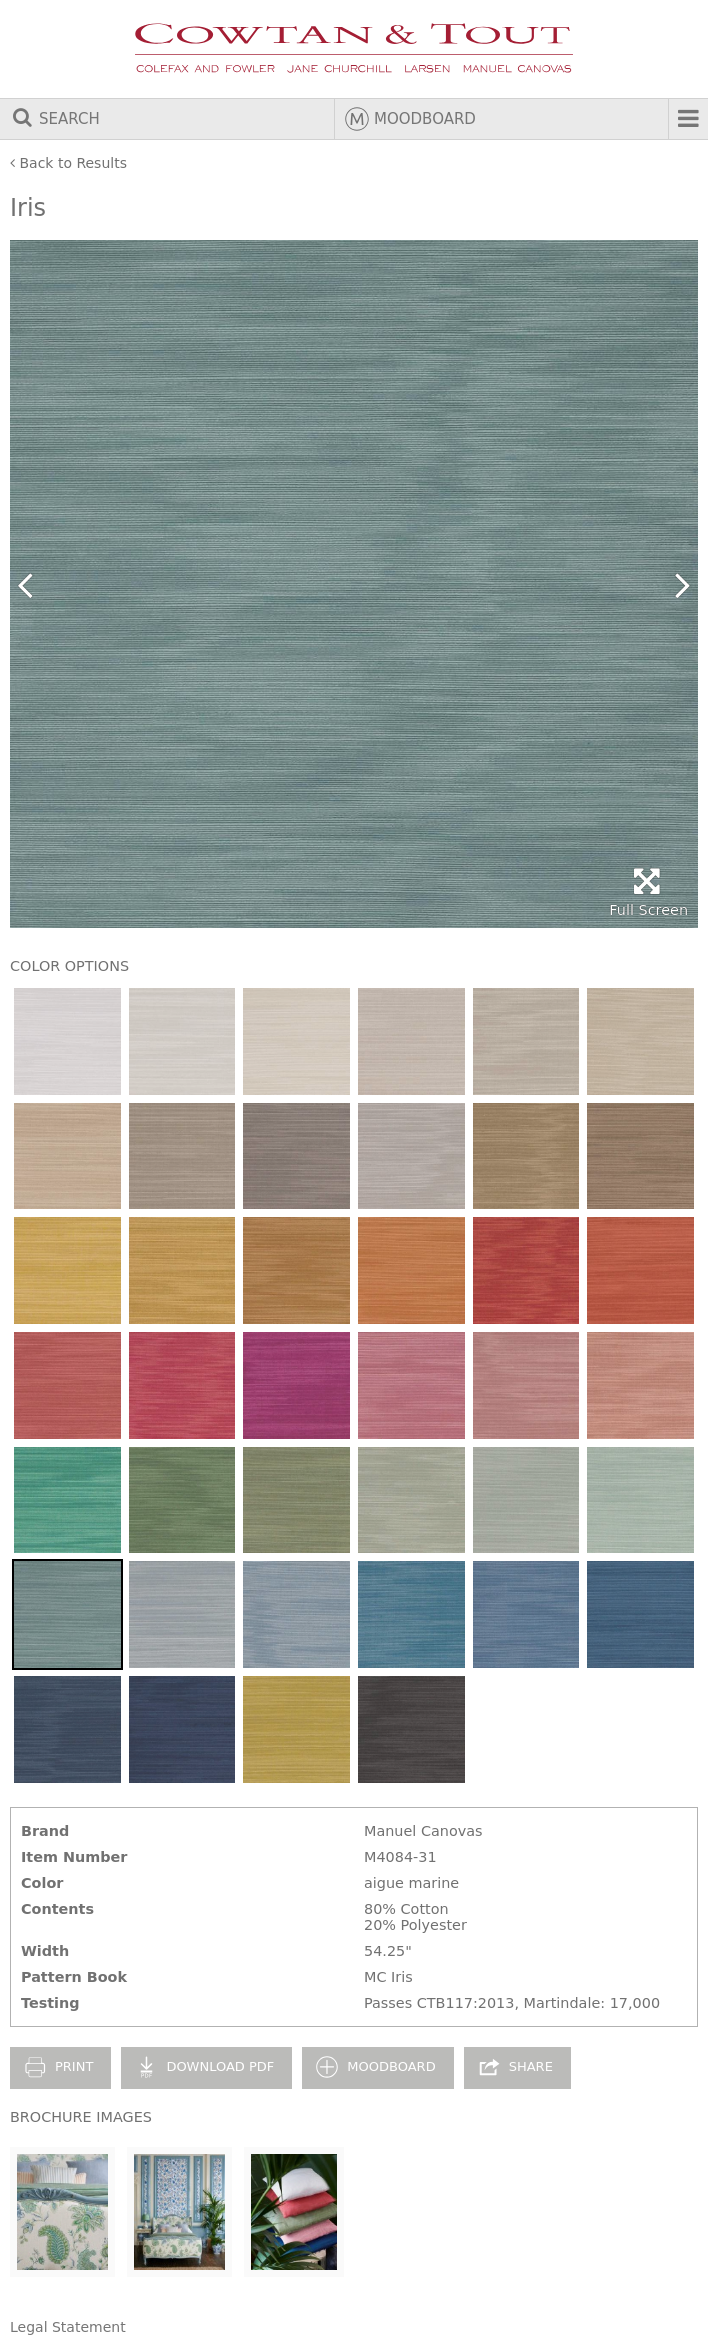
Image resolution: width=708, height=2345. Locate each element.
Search (55, 119)
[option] (354, 584)
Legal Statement (68, 2327)
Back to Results (68, 163)
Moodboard (410, 119)
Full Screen (648, 892)
